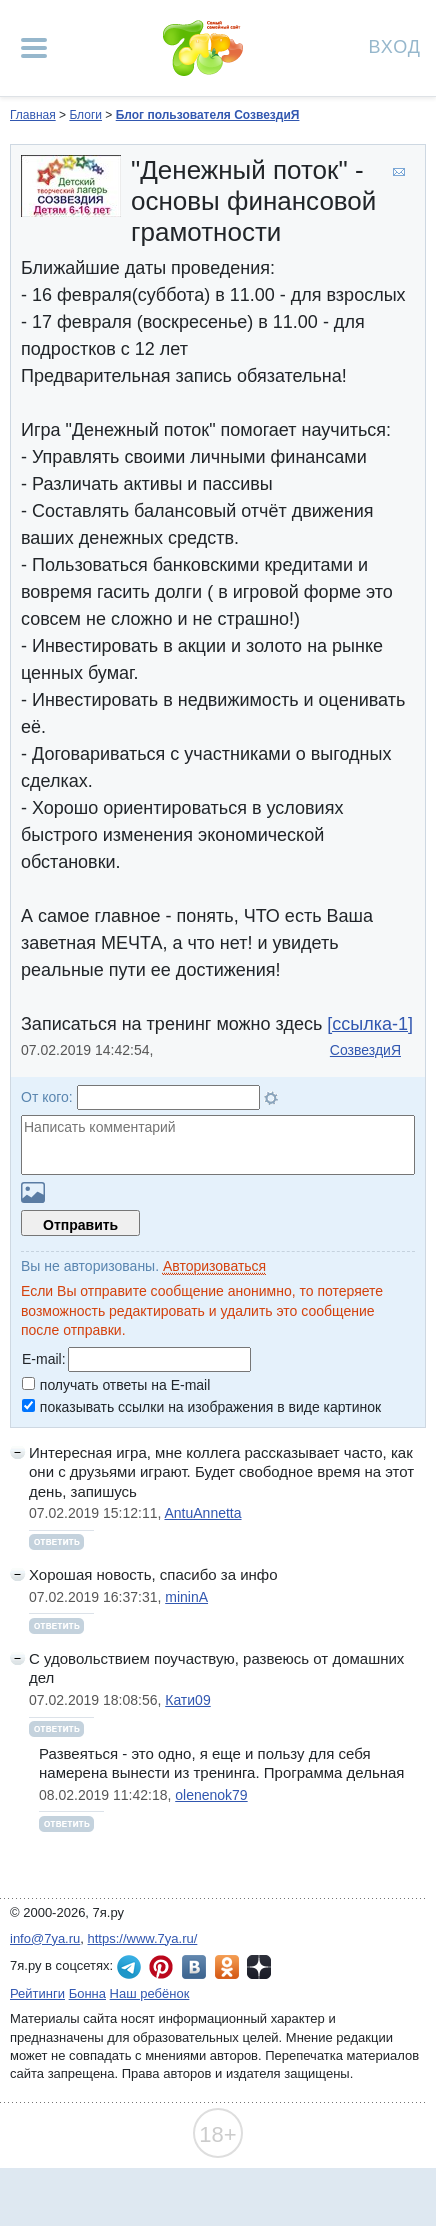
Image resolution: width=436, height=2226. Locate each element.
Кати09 (187, 1700)
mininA (186, 1597)
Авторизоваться (214, 1266)
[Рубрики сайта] (34, 48)
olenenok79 (211, 1795)
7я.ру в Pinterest (161, 1967)
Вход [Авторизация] (395, 45)
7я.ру (259, 1967)
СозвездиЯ (365, 1050)
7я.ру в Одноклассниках (227, 1967)
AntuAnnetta (202, 1513)
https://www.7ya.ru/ (143, 1938)
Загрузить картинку (33, 1192)
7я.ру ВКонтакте (194, 1967)
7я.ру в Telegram (129, 1967)
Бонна (87, 1993)
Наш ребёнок (150, 1993)
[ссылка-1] (370, 1024)
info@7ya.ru (45, 1938)
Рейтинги (37, 1993)
